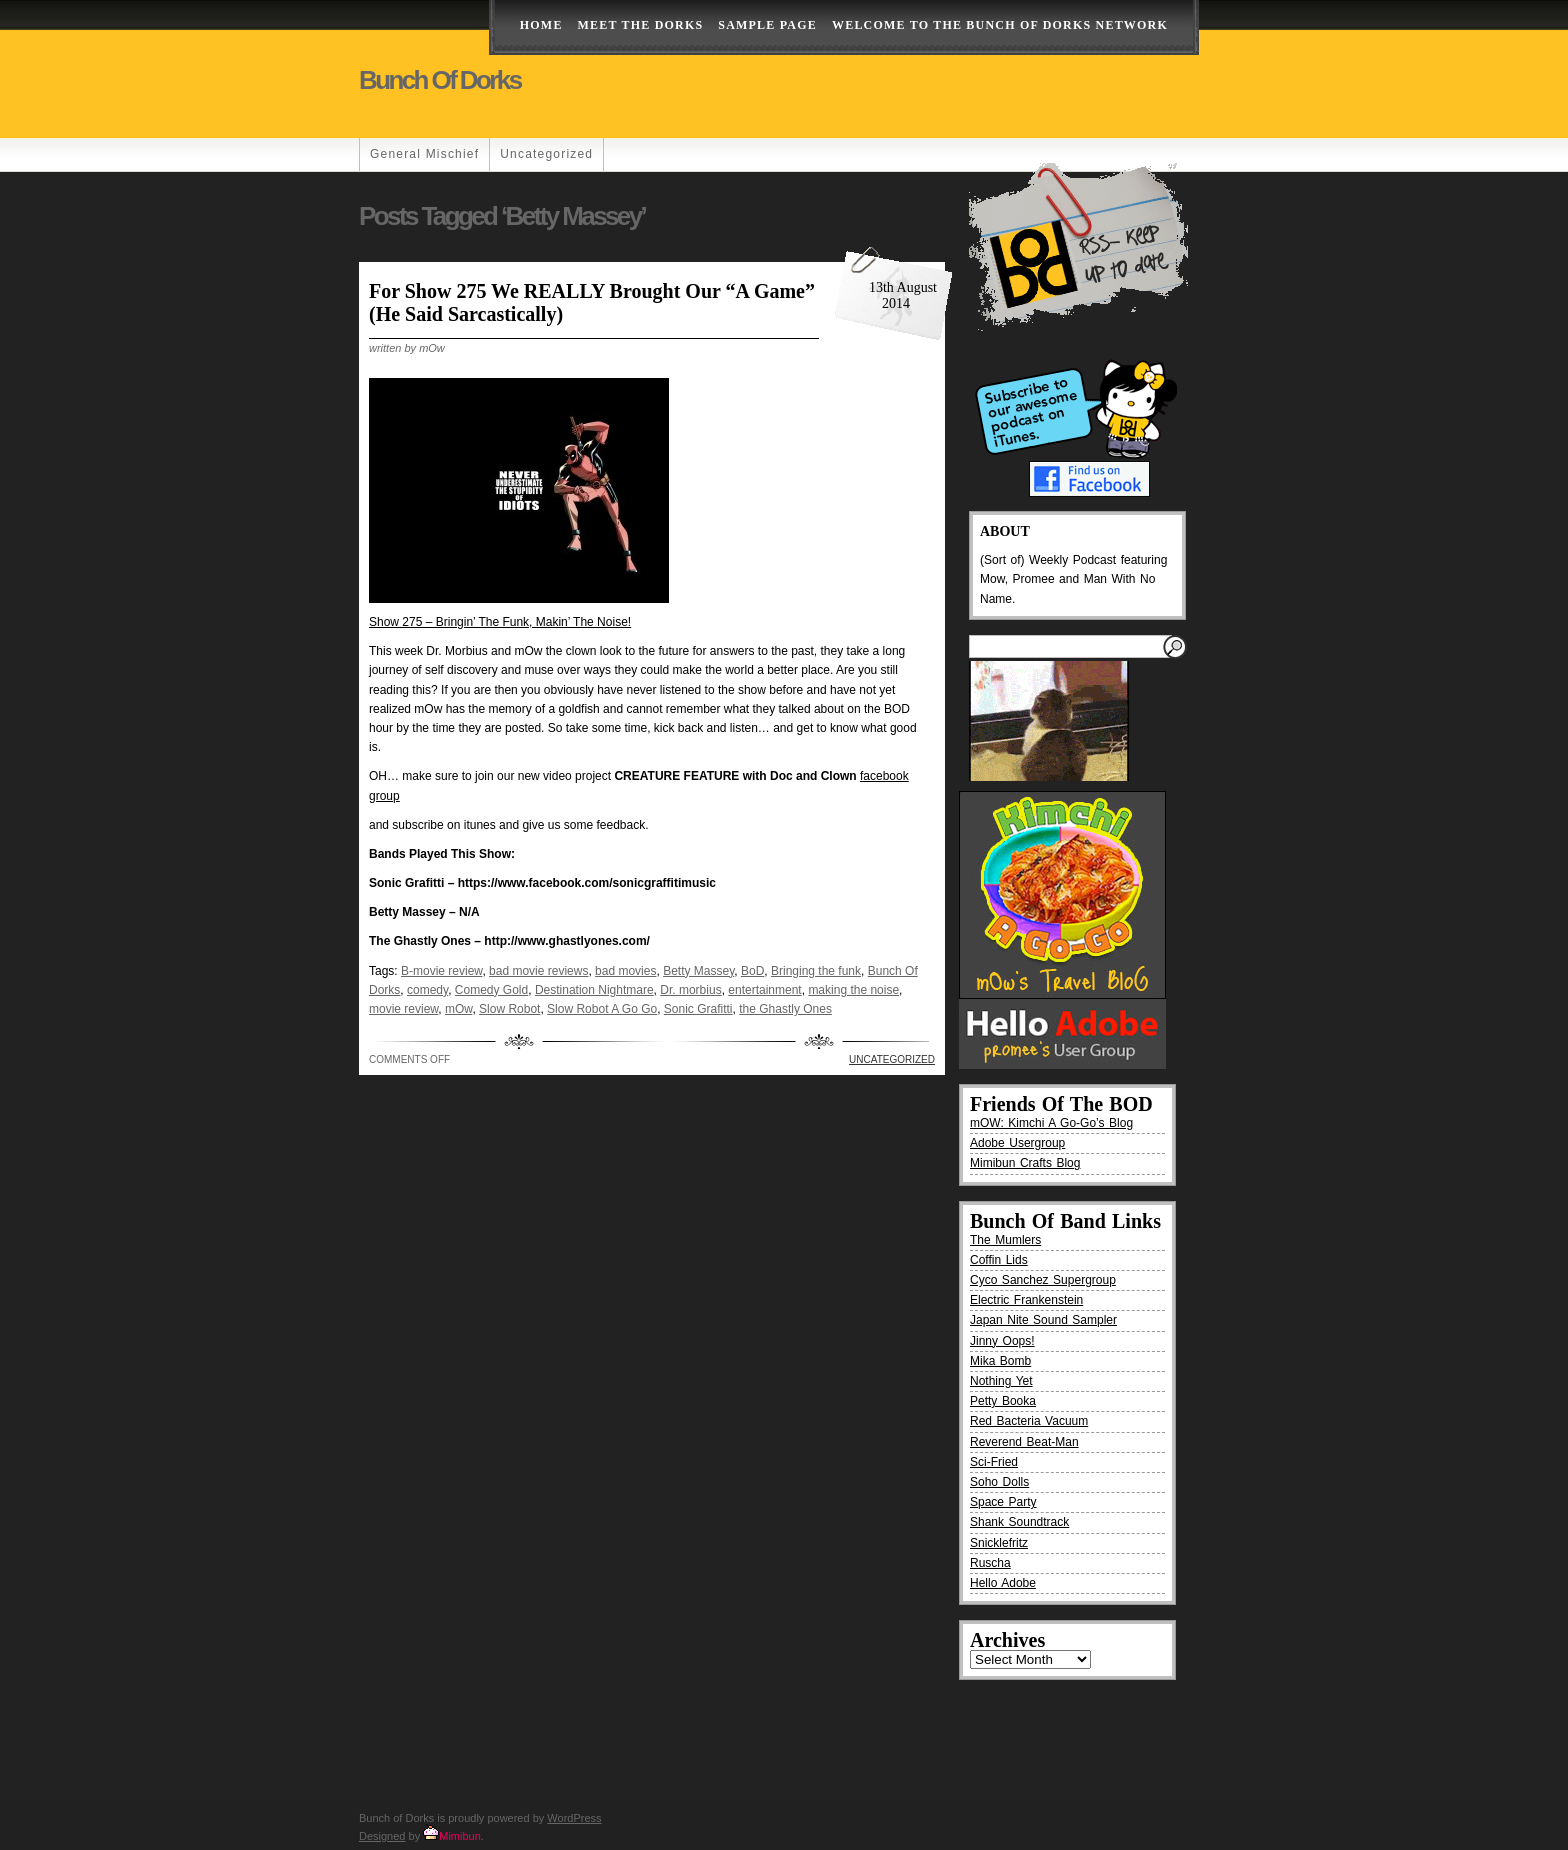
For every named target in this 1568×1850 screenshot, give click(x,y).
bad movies (625, 971)
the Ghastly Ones (785, 1009)
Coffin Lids (999, 1260)
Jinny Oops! (1002, 1341)
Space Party (1003, 1502)
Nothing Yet (1001, 1381)
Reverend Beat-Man (1024, 1442)
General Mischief (424, 154)
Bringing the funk (816, 971)
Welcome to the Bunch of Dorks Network (1000, 25)
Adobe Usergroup (1017, 1143)
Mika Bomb (1000, 1361)
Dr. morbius (690, 990)
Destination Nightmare (594, 990)
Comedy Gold (491, 990)
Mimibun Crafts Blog (1025, 1163)
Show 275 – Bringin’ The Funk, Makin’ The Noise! (500, 622)
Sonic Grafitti (698, 1009)
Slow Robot (509, 1009)
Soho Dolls (999, 1482)
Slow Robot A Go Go (602, 1009)
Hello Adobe (1003, 1583)
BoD (752, 971)
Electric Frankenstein (1026, 1300)
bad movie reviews (538, 971)
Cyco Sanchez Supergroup (1043, 1280)
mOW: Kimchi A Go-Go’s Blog (1051, 1123)
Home (541, 25)
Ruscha (990, 1563)
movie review (403, 1009)
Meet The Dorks (641, 25)
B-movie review (441, 971)
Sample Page (767, 25)
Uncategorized (546, 154)
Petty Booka (1003, 1401)
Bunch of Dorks (440, 80)
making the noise (853, 990)
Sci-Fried (994, 1462)
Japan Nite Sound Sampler (1043, 1320)
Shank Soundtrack (1019, 1522)
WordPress (574, 1818)
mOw (458, 1009)
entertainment (764, 990)
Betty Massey (698, 971)
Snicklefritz (999, 1543)
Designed (382, 1836)
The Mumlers (1005, 1240)
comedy (427, 990)
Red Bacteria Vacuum (1029, 1421)
